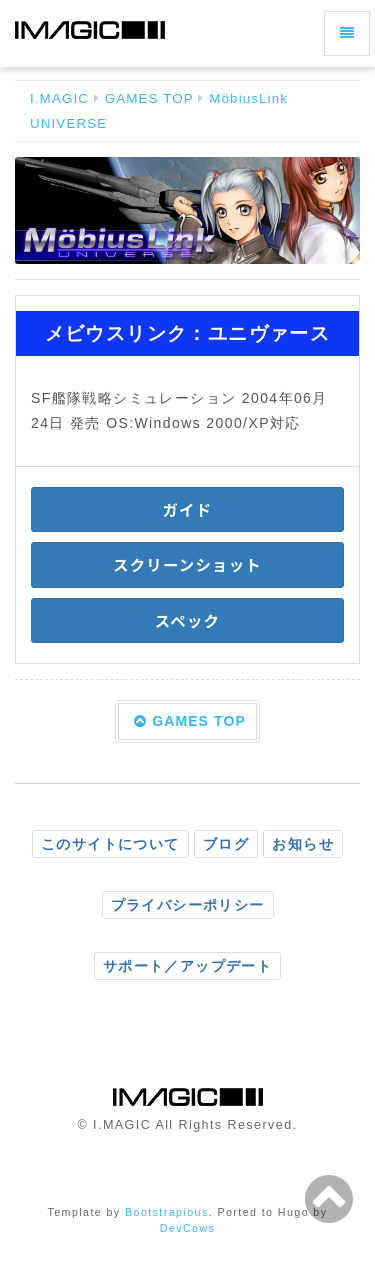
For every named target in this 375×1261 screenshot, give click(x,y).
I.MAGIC (59, 98)
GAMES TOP (149, 98)
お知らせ (303, 844)
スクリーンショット (187, 564)
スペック (187, 620)
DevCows (188, 1228)
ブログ (226, 844)
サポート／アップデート (187, 966)
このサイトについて (110, 844)
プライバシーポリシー (188, 905)
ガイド (188, 509)
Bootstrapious (167, 1212)
